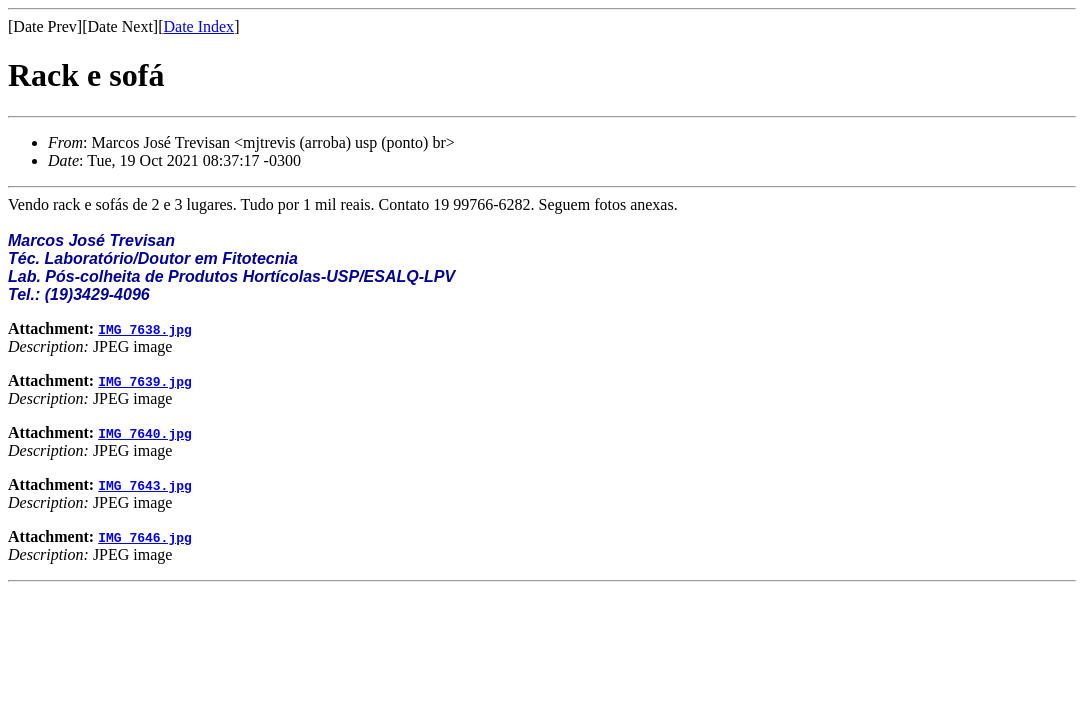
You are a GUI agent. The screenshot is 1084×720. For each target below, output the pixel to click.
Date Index (198, 26)
